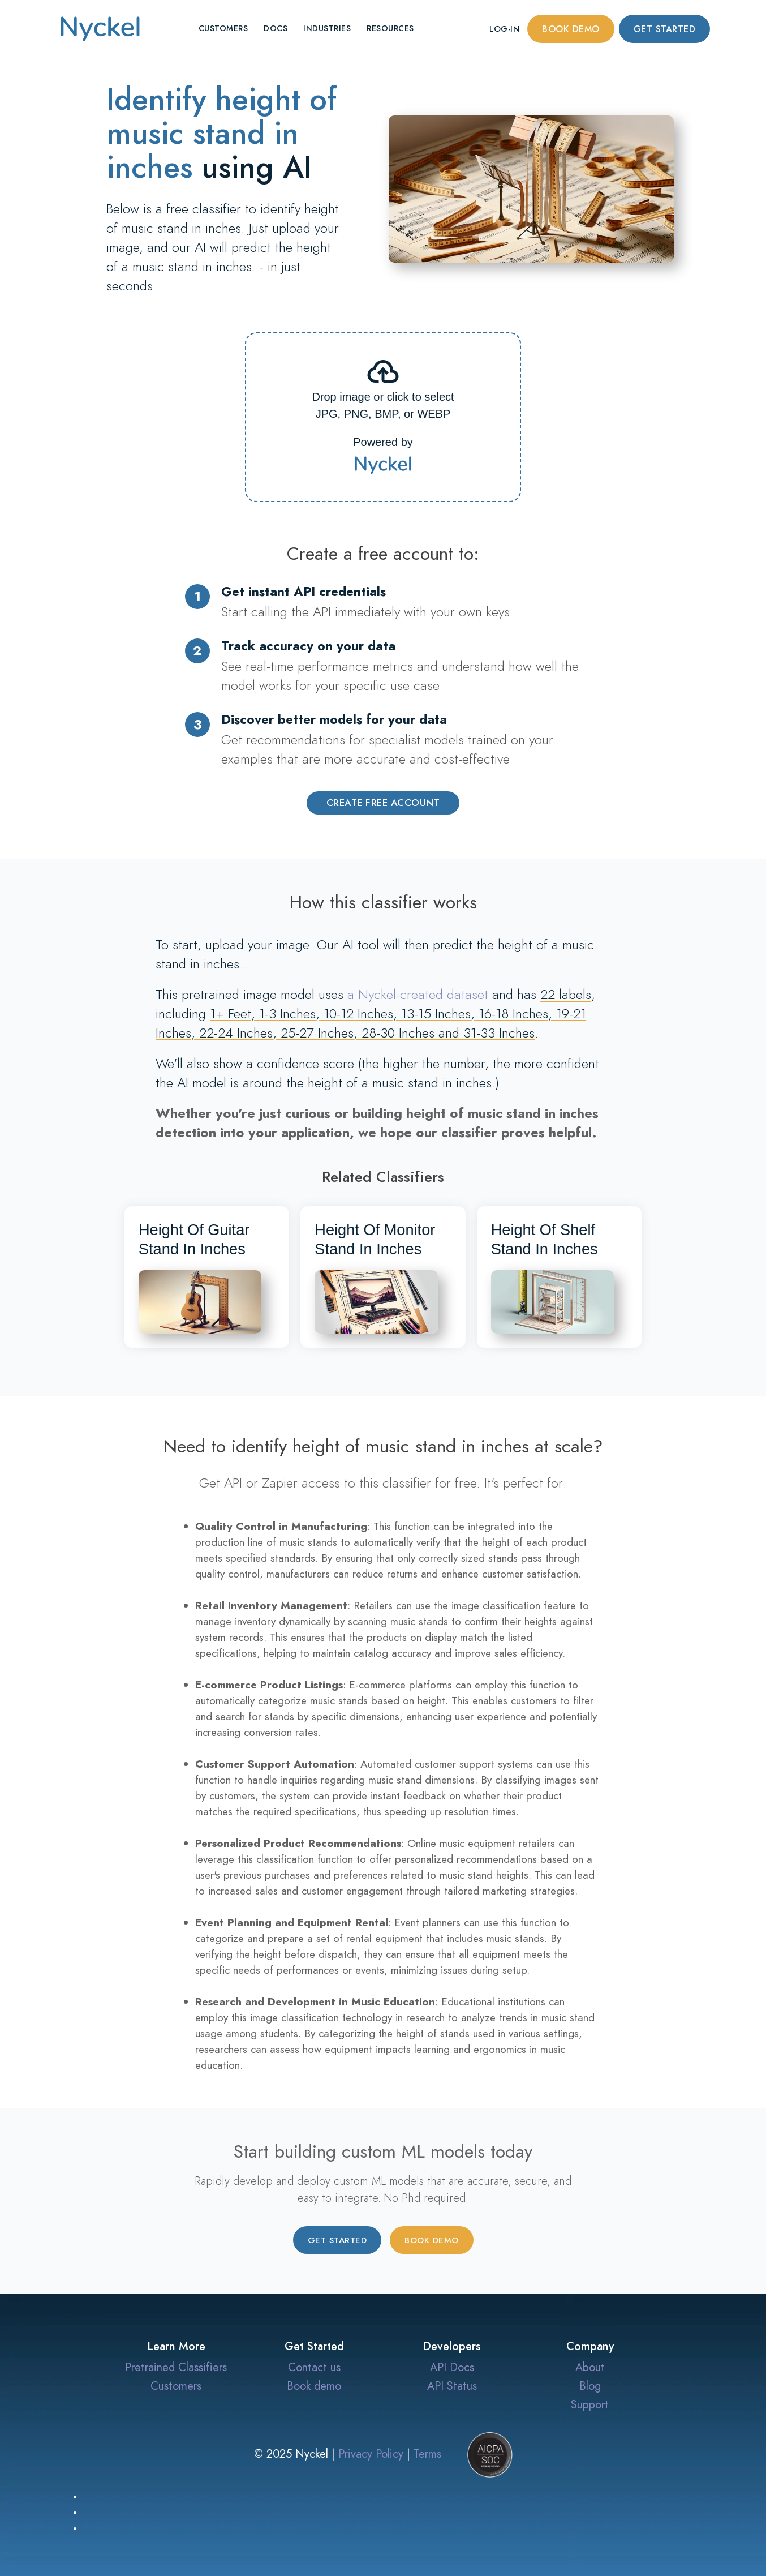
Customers (223, 28)
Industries (327, 28)
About (590, 2367)
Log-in (504, 29)
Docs (275, 28)
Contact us (314, 2367)
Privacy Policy (370, 2454)
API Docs (452, 2367)
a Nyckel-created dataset (417, 994)
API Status (452, 2386)
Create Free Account (383, 802)
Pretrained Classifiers (176, 2367)
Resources (390, 28)
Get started (665, 29)
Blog (590, 2386)
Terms (427, 2454)
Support (590, 2404)
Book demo (571, 29)
